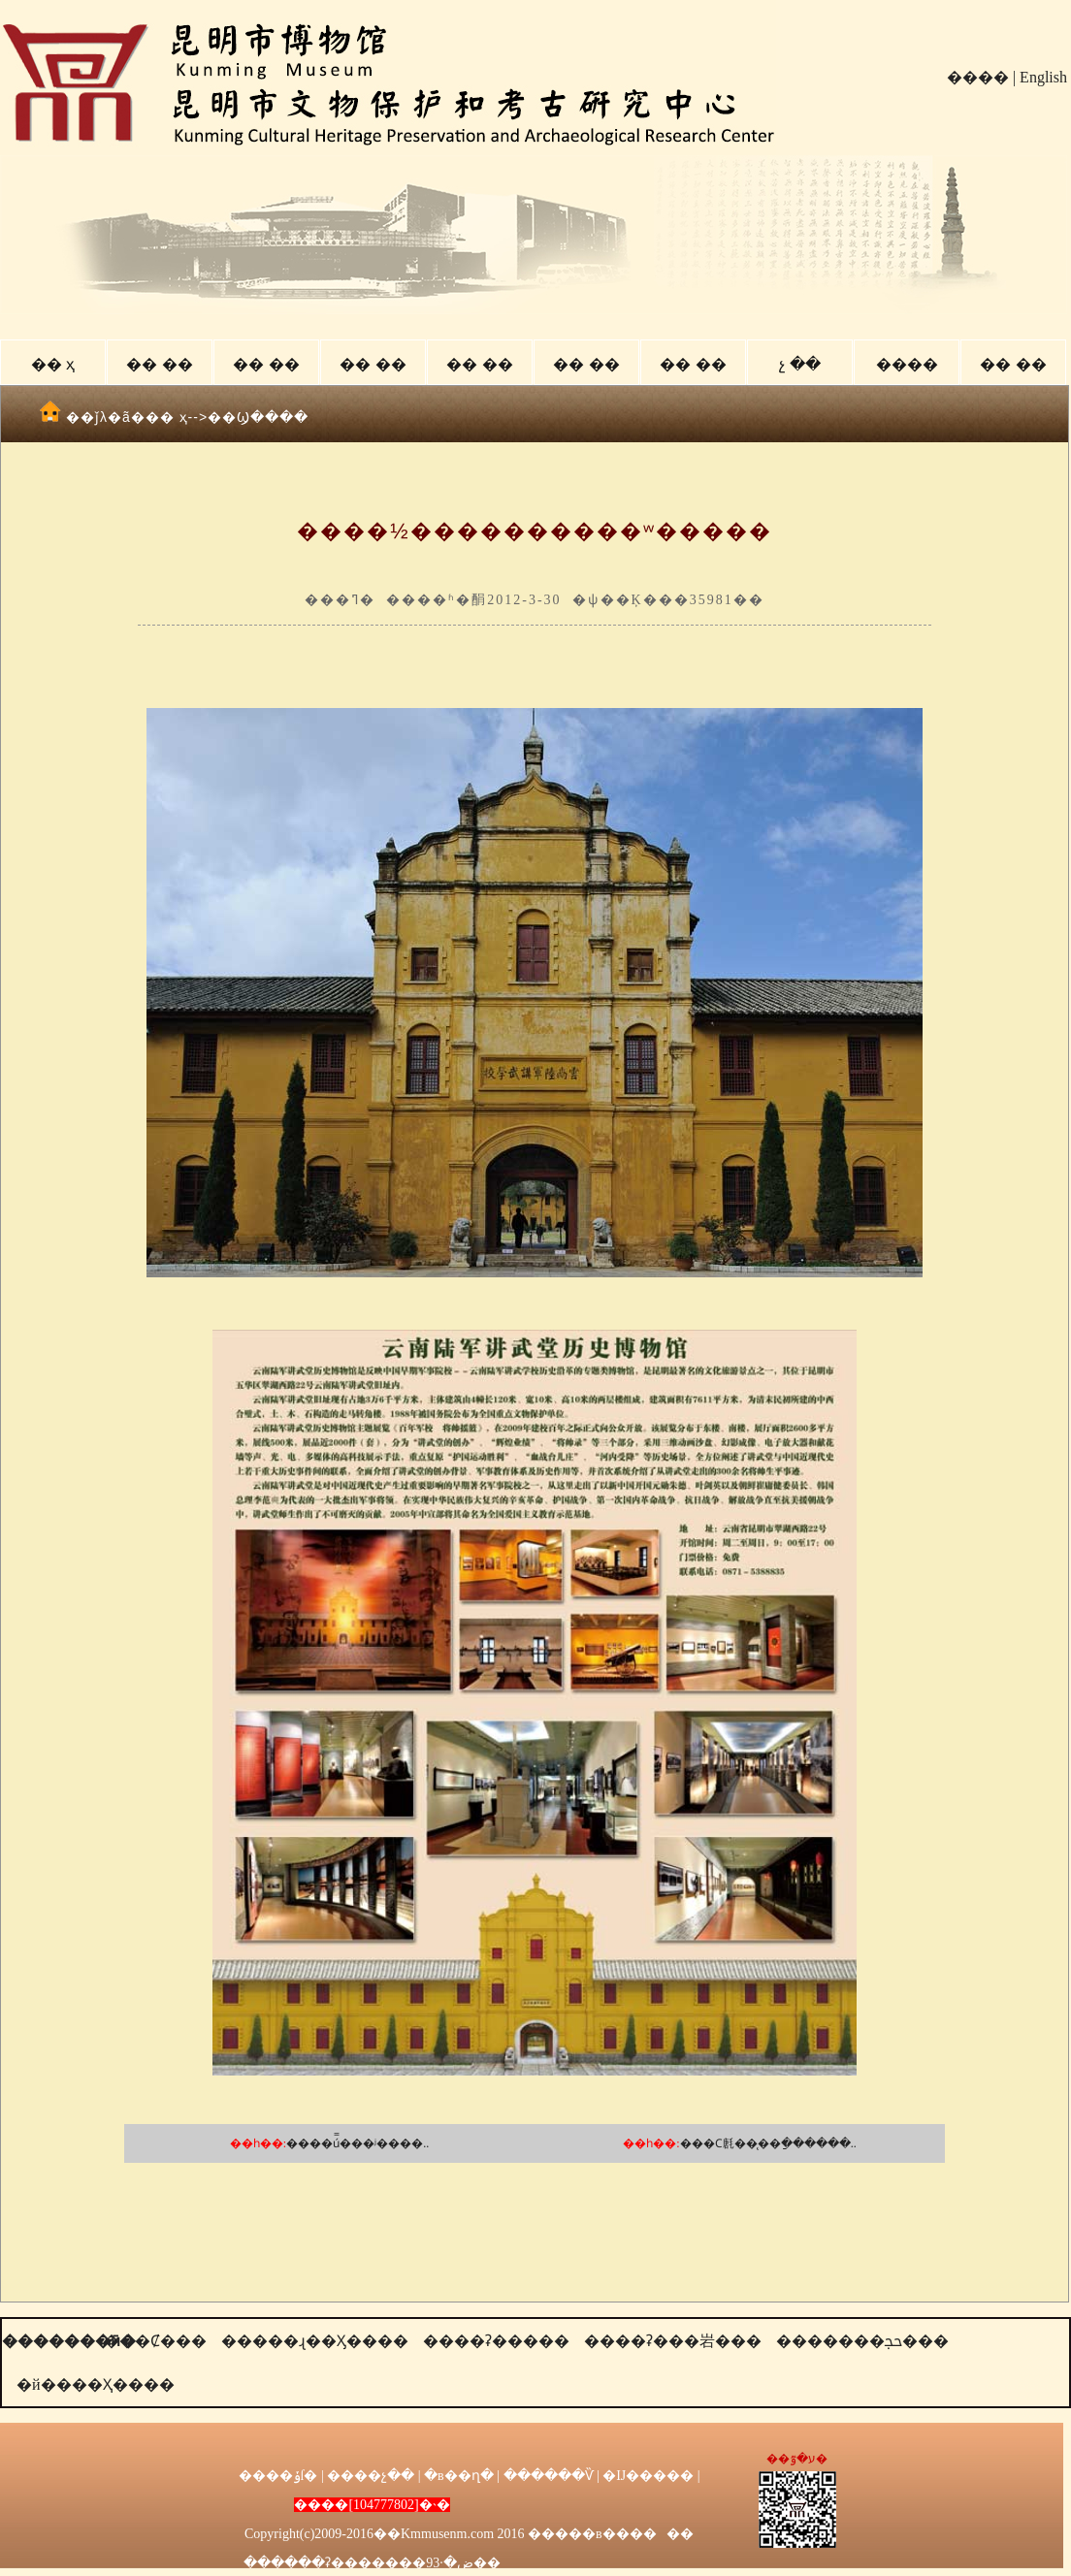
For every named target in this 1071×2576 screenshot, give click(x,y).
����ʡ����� (496, 2341)
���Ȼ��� (155, 2341)
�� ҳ (53, 364)
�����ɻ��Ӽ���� (314, 2341)
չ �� (799, 364)
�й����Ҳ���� (95, 2384)
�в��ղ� (459, 2475)
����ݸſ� (278, 2475)
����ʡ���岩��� (673, 2341)
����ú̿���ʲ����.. (357, 2143)
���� (978, 77)
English (1043, 77)
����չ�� (370, 2475)
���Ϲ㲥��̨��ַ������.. (768, 2143)
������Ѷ (548, 2475)
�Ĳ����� (648, 2475)
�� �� (159, 364)
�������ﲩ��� (862, 2341)
